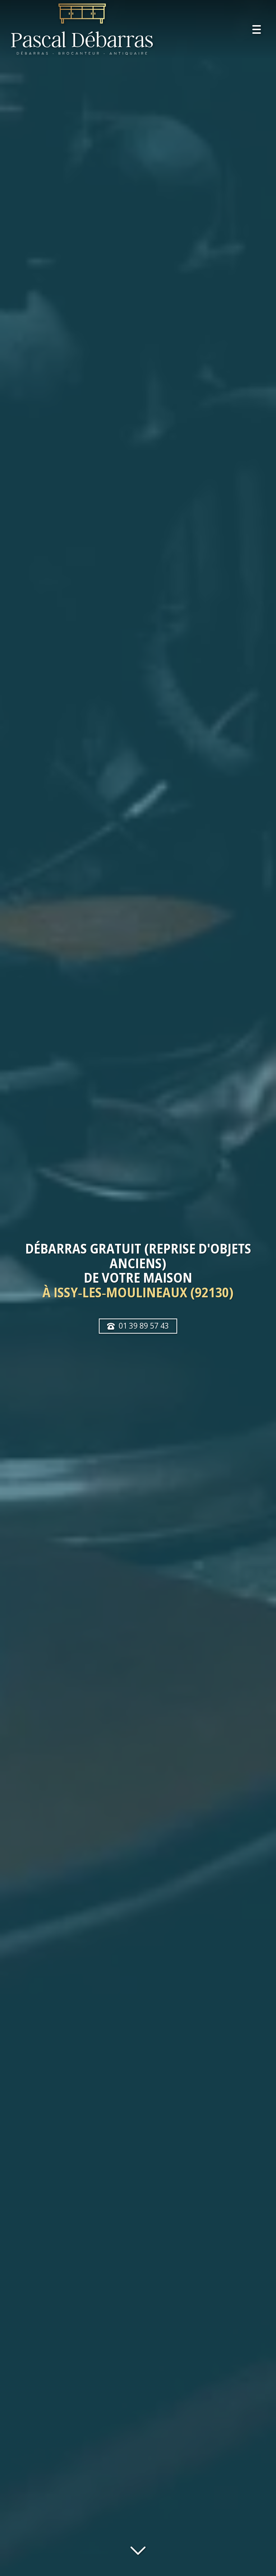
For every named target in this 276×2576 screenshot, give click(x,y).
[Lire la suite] (138, 2548)
